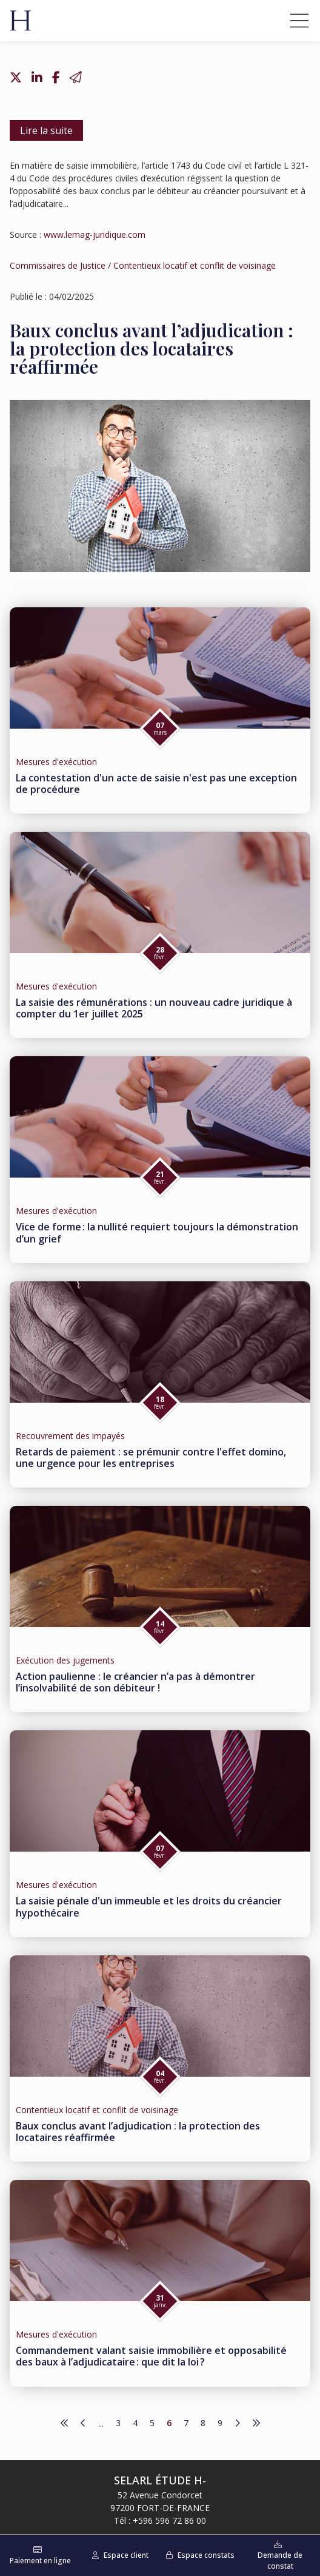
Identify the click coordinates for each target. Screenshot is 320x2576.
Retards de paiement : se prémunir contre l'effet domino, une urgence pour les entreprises (151, 1457)
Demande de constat (280, 2560)
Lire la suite (46, 130)
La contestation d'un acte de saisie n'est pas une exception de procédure (156, 783)
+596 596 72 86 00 (169, 2520)
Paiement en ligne (40, 2560)
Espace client (126, 2555)
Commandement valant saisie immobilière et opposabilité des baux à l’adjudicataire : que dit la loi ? (151, 2356)
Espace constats (206, 2555)
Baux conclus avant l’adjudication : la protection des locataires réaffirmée (138, 2131)
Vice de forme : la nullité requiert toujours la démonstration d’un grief (157, 1232)
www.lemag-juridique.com (94, 234)
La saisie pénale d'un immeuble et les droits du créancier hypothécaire (149, 1906)
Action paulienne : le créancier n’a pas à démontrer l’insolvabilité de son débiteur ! (135, 1682)
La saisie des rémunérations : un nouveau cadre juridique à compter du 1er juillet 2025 (154, 1008)
